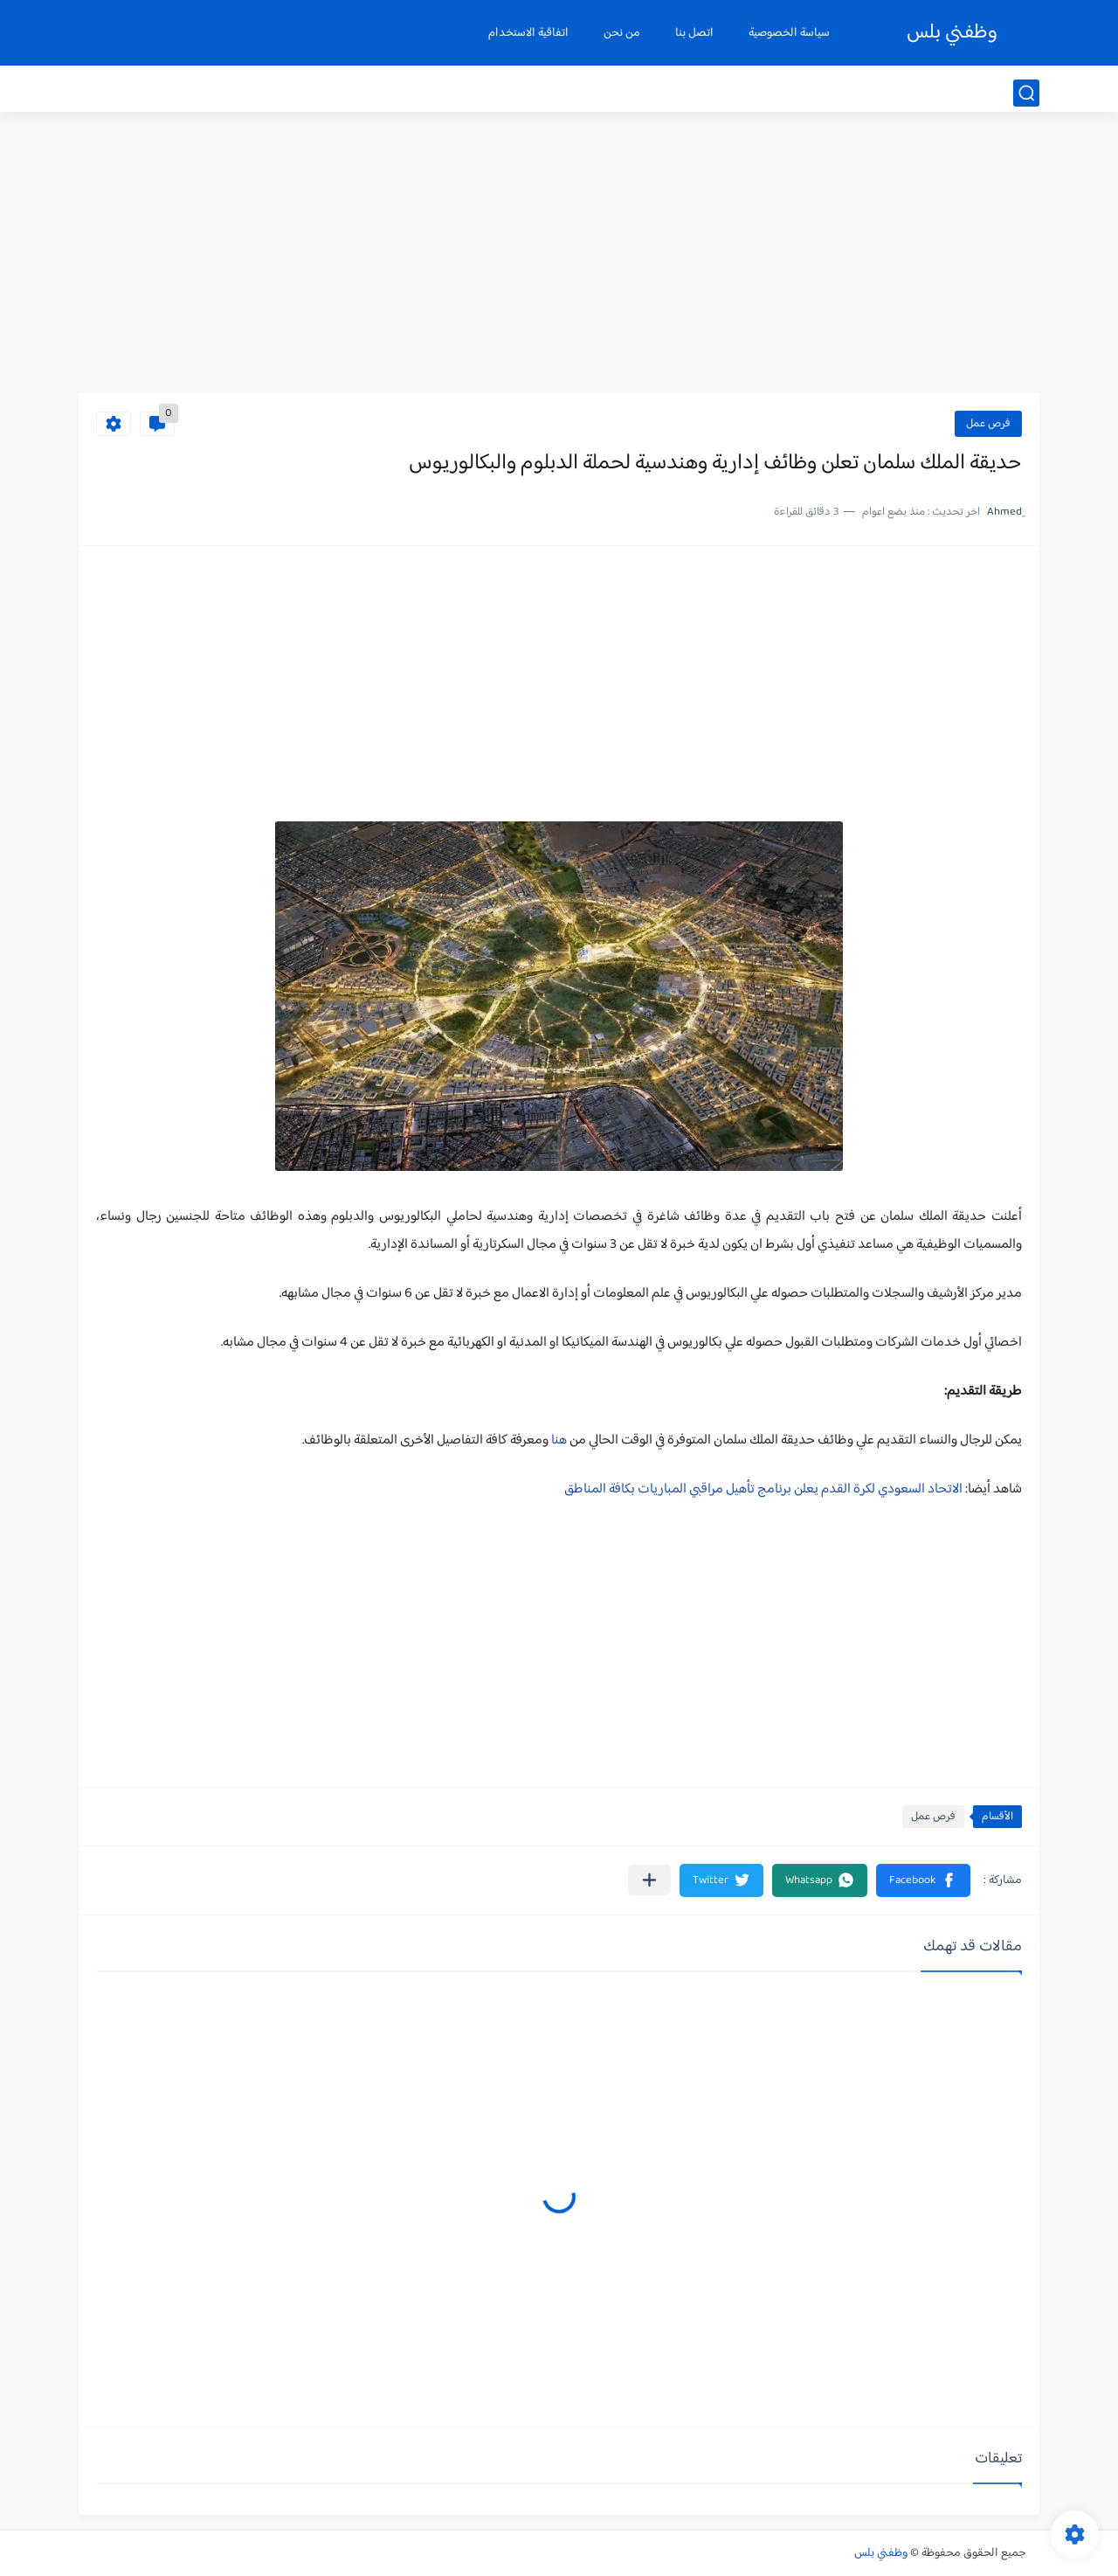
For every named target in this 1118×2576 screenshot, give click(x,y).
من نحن (622, 33)
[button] (923, 1880)
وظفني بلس (952, 33)
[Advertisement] (559, 257)
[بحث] (1026, 93)
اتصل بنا (694, 33)
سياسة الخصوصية (789, 33)
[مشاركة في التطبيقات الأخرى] (649, 1880)
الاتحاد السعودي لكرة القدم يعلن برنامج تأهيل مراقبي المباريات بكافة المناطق (763, 1489)
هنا (558, 1440)
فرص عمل (988, 423)
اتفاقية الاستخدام (528, 33)
